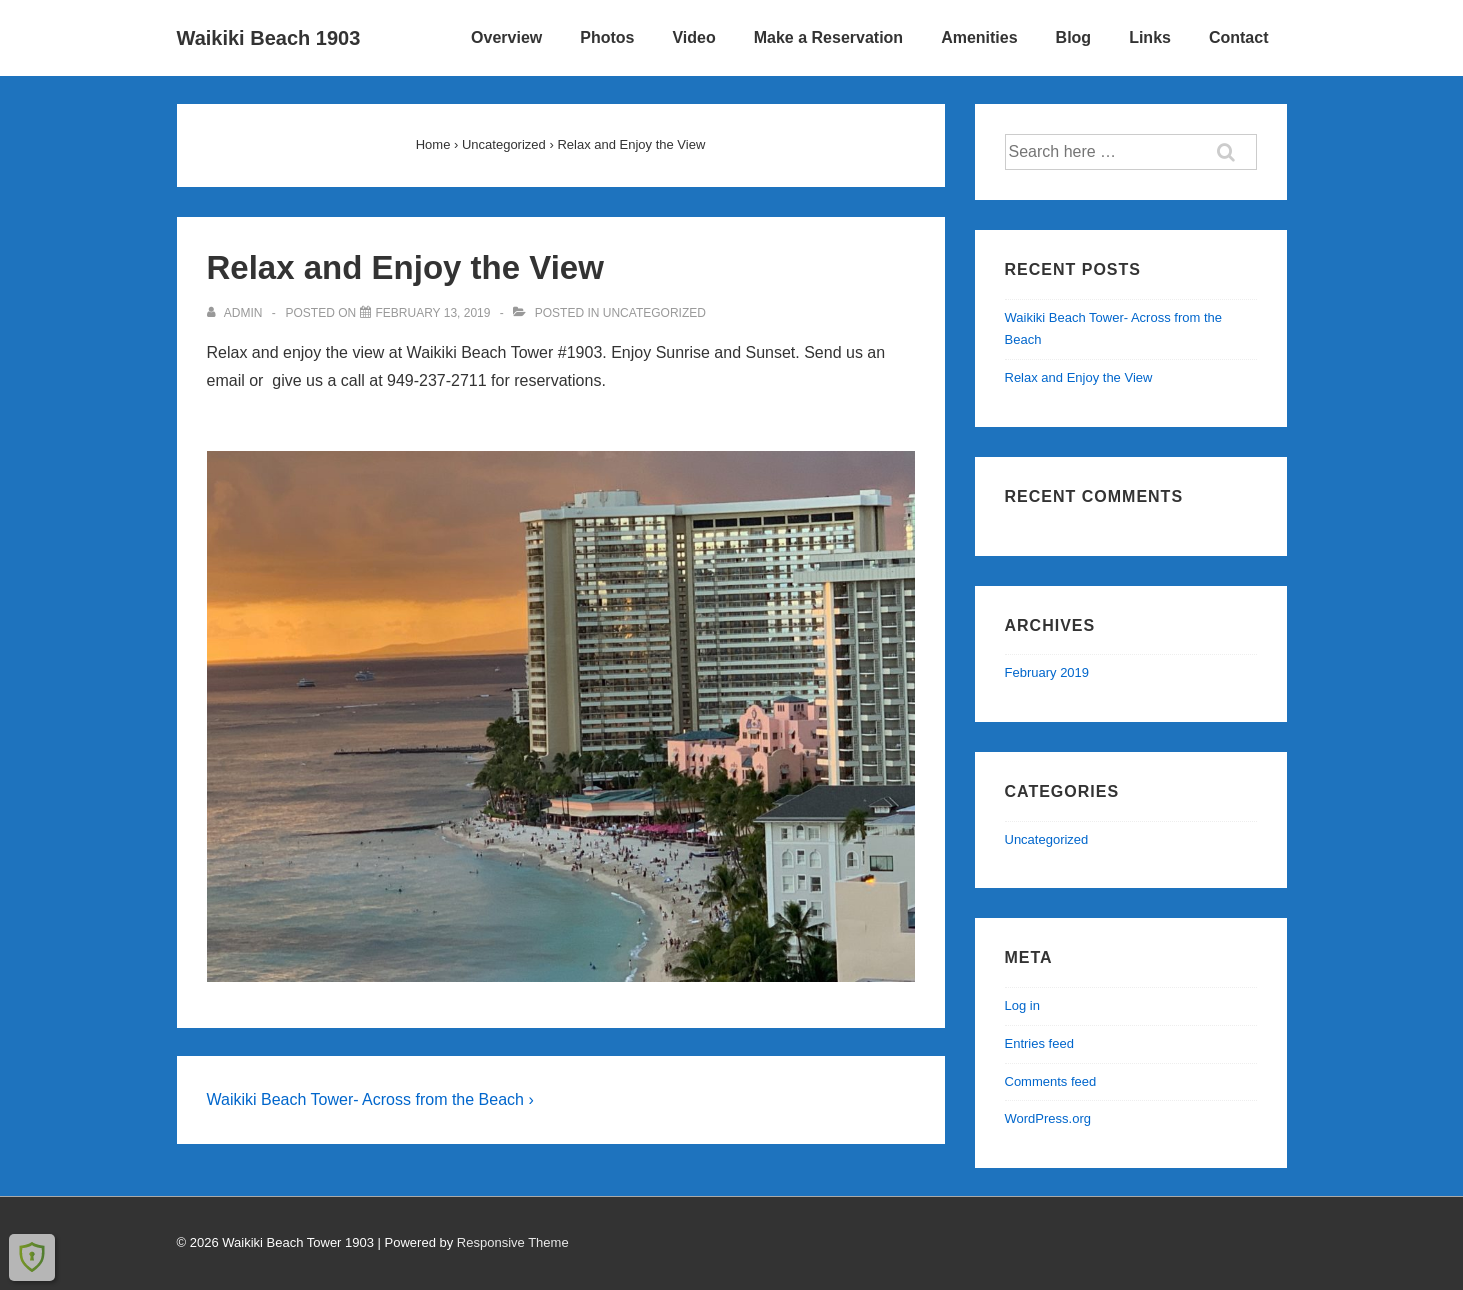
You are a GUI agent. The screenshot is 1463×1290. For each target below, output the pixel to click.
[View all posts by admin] (236, 313)
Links (1150, 37)
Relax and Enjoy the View (1079, 377)
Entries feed (1039, 1043)
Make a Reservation (828, 37)
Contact (1239, 37)
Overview (506, 37)
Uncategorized (654, 313)
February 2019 (1047, 672)
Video (693, 37)
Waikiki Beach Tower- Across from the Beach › (370, 1099)
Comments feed (1051, 1081)
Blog (1074, 37)
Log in (1022, 1005)
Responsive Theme (513, 1242)
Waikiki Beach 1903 (269, 38)
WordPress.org (1048, 1118)
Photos (607, 37)
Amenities (979, 37)
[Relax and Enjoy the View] (433, 313)
